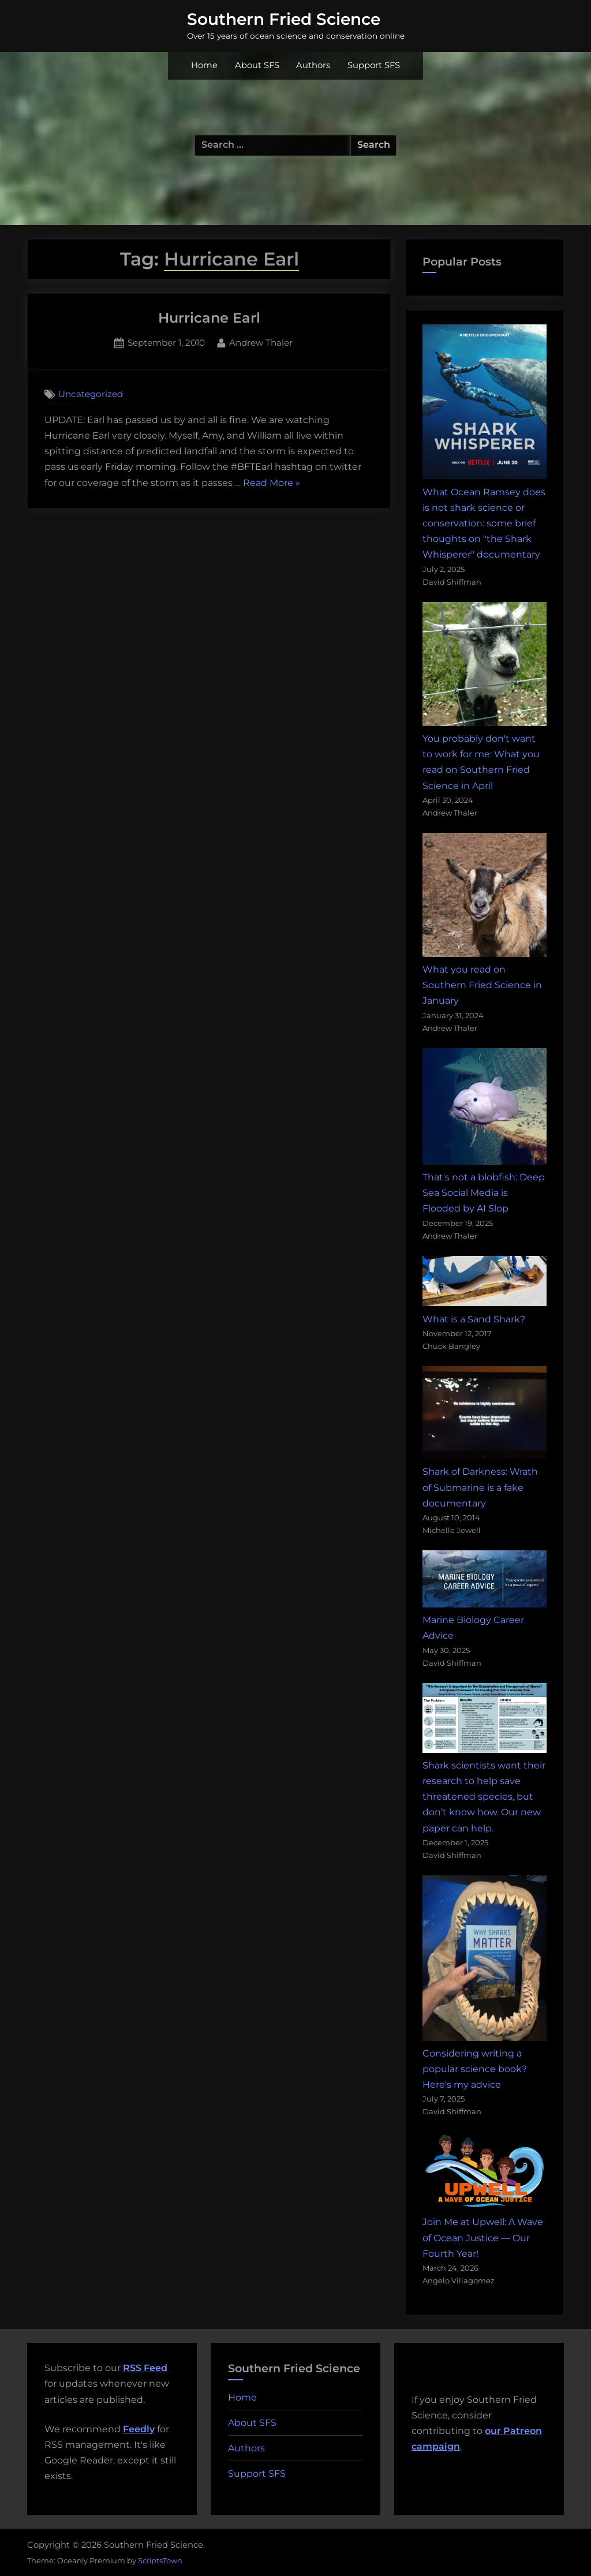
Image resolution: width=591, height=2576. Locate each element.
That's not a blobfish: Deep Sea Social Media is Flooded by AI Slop (483, 1193)
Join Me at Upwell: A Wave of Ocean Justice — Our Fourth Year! (482, 2237)
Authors (313, 65)
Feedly (139, 2429)
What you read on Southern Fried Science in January (482, 985)
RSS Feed (145, 2367)
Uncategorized (90, 393)
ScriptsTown (160, 2560)
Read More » (271, 483)
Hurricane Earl (209, 317)
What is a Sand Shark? (473, 1319)
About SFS (257, 65)
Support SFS (373, 65)
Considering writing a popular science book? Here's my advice (474, 2069)
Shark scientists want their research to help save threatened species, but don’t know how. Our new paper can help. (483, 1797)
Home (204, 65)
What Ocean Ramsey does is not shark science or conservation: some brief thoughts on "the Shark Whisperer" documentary (483, 523)
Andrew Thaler (261, 341)
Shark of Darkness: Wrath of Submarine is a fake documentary (480, 1487)
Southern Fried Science (283, 19)
